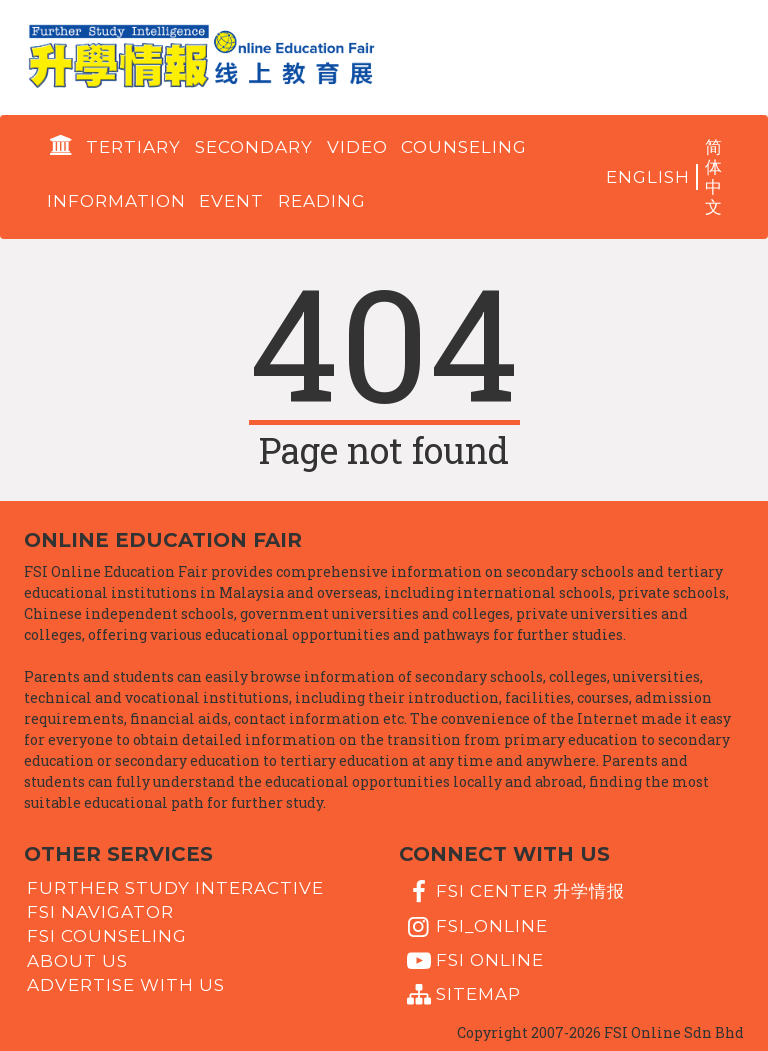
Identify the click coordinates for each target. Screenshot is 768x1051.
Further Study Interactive (175, 887)
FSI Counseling (107, 936)
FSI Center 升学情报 (513, 892)
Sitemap (461, 995)
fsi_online (475, 927)
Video (357, 147)
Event (231, 201)
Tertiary (133, 147)
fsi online (473, 961)
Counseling (464, 147)
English (648, 177)
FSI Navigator (100, 912)
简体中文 (714, 177)
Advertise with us (126, 985)
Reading (322, 201)
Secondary (254, 147)
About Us (77, 960)
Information (116, 201)
